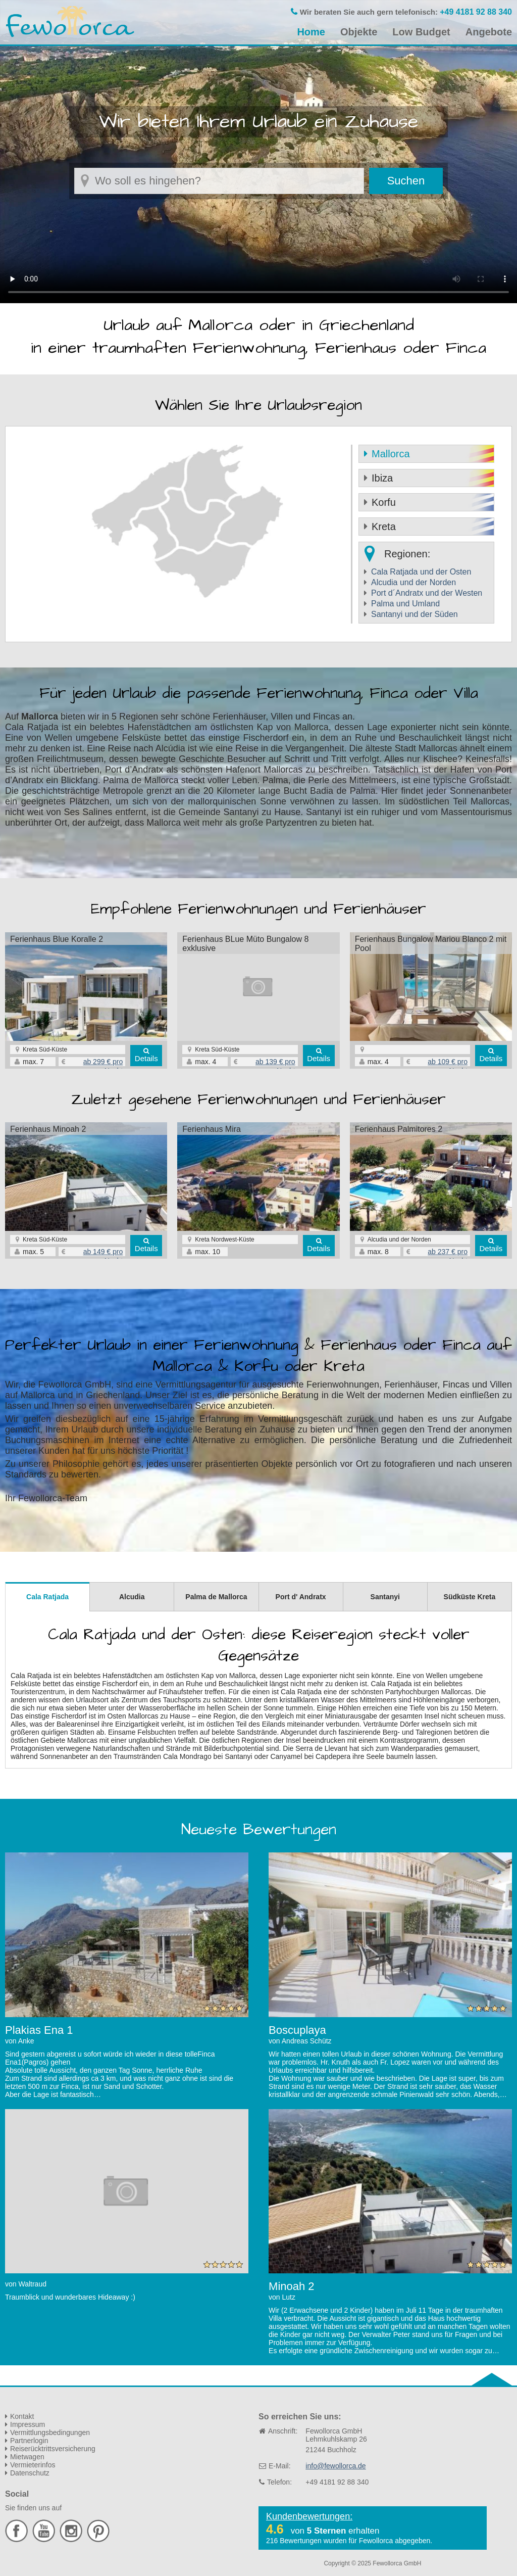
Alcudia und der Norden (413, 582)
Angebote (489, 31)
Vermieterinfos (32, 2465)
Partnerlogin (29, 2441)
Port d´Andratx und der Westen (426, 593)
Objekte (358, 31)
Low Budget (421, 31)
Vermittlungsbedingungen (50, 2432)
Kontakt (22, 2416)
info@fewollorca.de (335, 2466)
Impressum (27, 2424)
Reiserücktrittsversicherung (52, 2449)
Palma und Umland (405, 603)
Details (146, 1058)
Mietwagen (27, 2457)
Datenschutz (29, 2473)
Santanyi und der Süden (414, 614)
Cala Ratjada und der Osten (421, 571)
